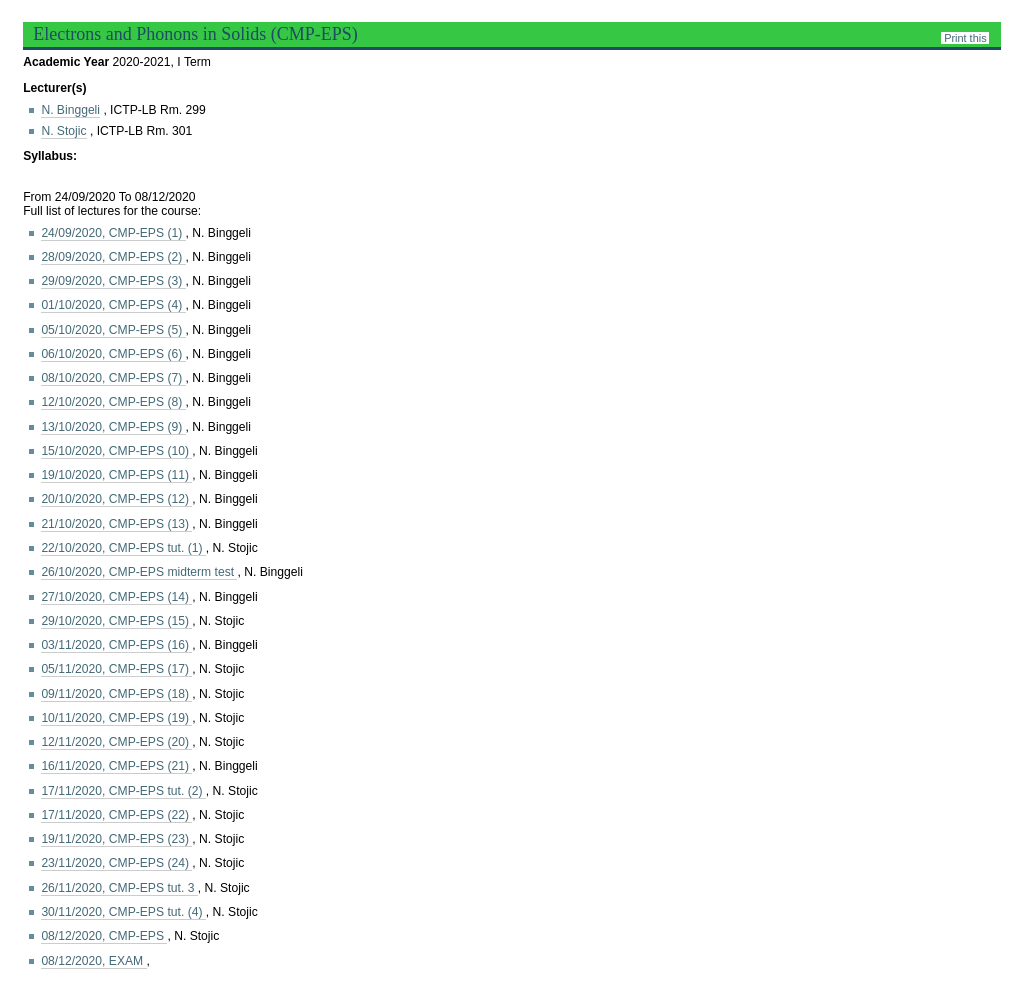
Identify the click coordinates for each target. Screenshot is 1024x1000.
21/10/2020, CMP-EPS (116, 524)
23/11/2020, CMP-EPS (116, 863)
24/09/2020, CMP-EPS (113, 233)
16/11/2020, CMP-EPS (116, 766)
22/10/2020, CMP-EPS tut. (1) (123, 548)
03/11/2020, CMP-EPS (116, 645)
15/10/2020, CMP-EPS (116, 451)
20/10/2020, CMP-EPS (116, 499)
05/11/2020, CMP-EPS (116, 669)
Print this (965, 38)
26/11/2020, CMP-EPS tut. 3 (119, 888)
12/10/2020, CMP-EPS (113, 402)
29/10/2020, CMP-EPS (116, 621)
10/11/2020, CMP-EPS (116, 718)
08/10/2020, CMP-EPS (113, 378)
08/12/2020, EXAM (93, 961)
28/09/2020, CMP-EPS (113, 257)
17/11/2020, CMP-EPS (116, 815)
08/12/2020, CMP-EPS (104, 936)
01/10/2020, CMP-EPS (113, 305)
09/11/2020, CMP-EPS (116, 694)
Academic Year (67, 62)
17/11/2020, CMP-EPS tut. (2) (123, 791)
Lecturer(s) (54, 88)
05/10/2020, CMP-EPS (113, 330)
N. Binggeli (70, 110)
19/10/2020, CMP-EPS (116, 475)
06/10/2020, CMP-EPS (113, 354)
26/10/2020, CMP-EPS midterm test (139, 572)
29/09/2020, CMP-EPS (113, 281)
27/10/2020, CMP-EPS (116, 597)
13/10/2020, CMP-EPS (113, 427)
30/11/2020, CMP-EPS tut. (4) (123, 912)
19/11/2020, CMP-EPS (116, 839)
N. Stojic (63, 131)
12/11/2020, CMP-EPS (116, 742)
